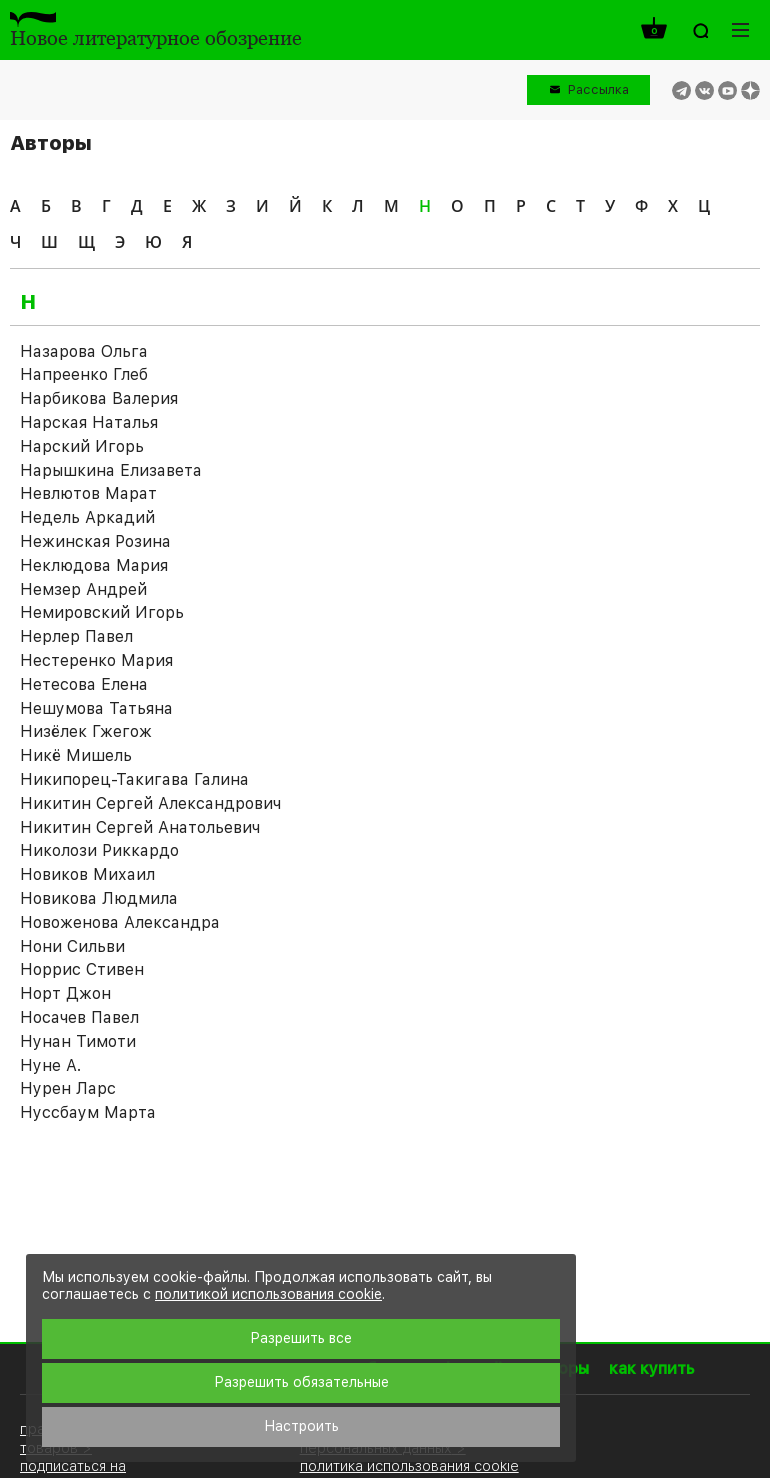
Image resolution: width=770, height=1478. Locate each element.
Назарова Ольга (84, 351)
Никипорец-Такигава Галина (134, 779)
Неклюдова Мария (94, 565)
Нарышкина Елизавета (111, 470)
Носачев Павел (79, 1017)
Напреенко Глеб (84, 374)
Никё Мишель (76, 755)
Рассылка (598, 89)
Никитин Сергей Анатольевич (140, 827)
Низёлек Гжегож (86, 731)
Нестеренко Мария (96, 660)
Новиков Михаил (87, 874)
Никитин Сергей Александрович (150, 803)
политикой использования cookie (268, 1294)
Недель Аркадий (87, 517)
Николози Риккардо (99, 850)
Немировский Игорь (102, 612)
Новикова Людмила (99, 898)
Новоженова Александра (120, 922)
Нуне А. (50, 1065)
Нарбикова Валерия (99, 398)
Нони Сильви (72, 946)
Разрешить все (301, 1338)
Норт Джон (65, 993)
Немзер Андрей (83, 589)
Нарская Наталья (89, 422)
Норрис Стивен (82, 969)
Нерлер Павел (76, 636)
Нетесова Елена (84, 684)
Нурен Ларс (68, 1088)
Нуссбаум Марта (88, 1112)
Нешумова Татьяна (96, 708)
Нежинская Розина (95, 541)
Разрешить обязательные (301, 1382)
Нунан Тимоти (78, 1041)
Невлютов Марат (88, 493)
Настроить (301, 1426)
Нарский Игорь (82, 446)
